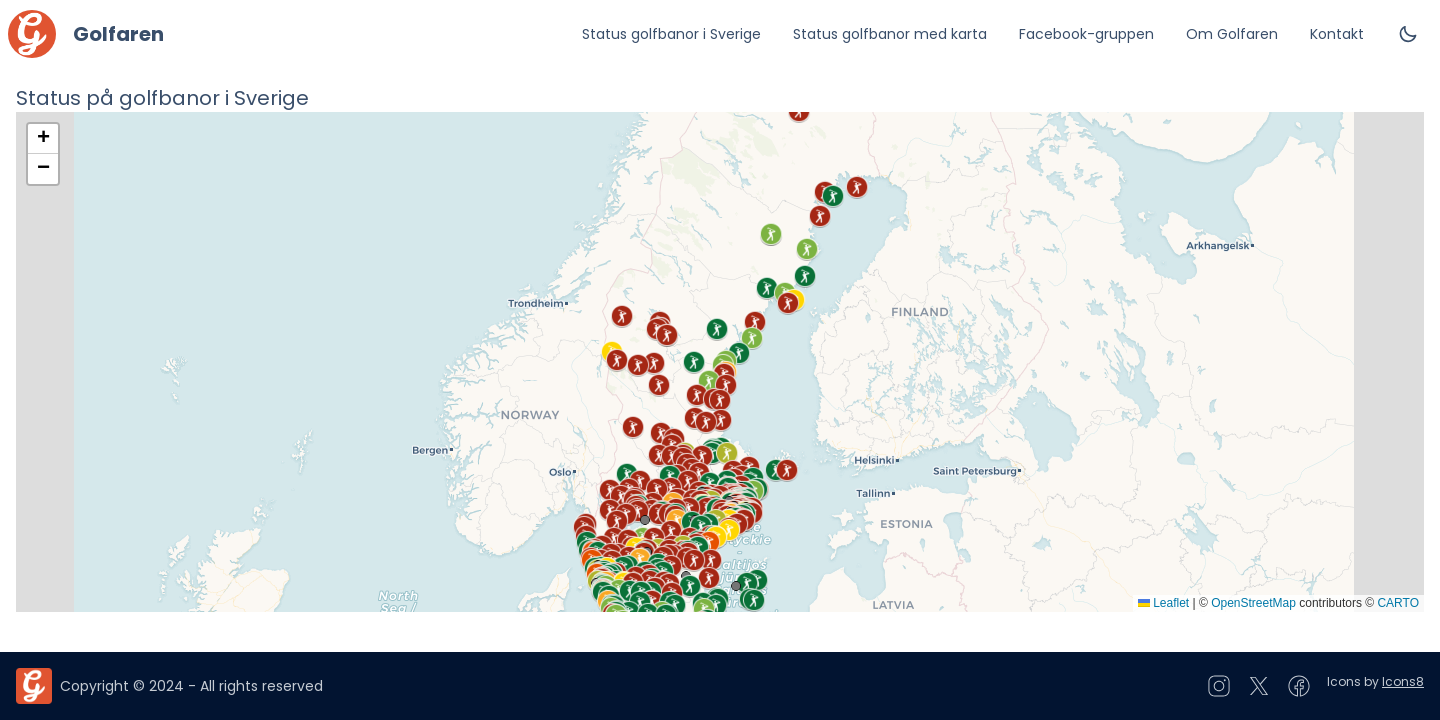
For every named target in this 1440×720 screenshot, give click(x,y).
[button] (617, 521)
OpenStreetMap (1253, 603)
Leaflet (1163, 603)
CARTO (1398, 603)
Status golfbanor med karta (890, 34)
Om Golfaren (1232, 34)
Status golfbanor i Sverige (671, 34)
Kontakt (1337, 34)
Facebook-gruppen (1086, 34)
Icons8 (1403, 681)
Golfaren (118, 34)
